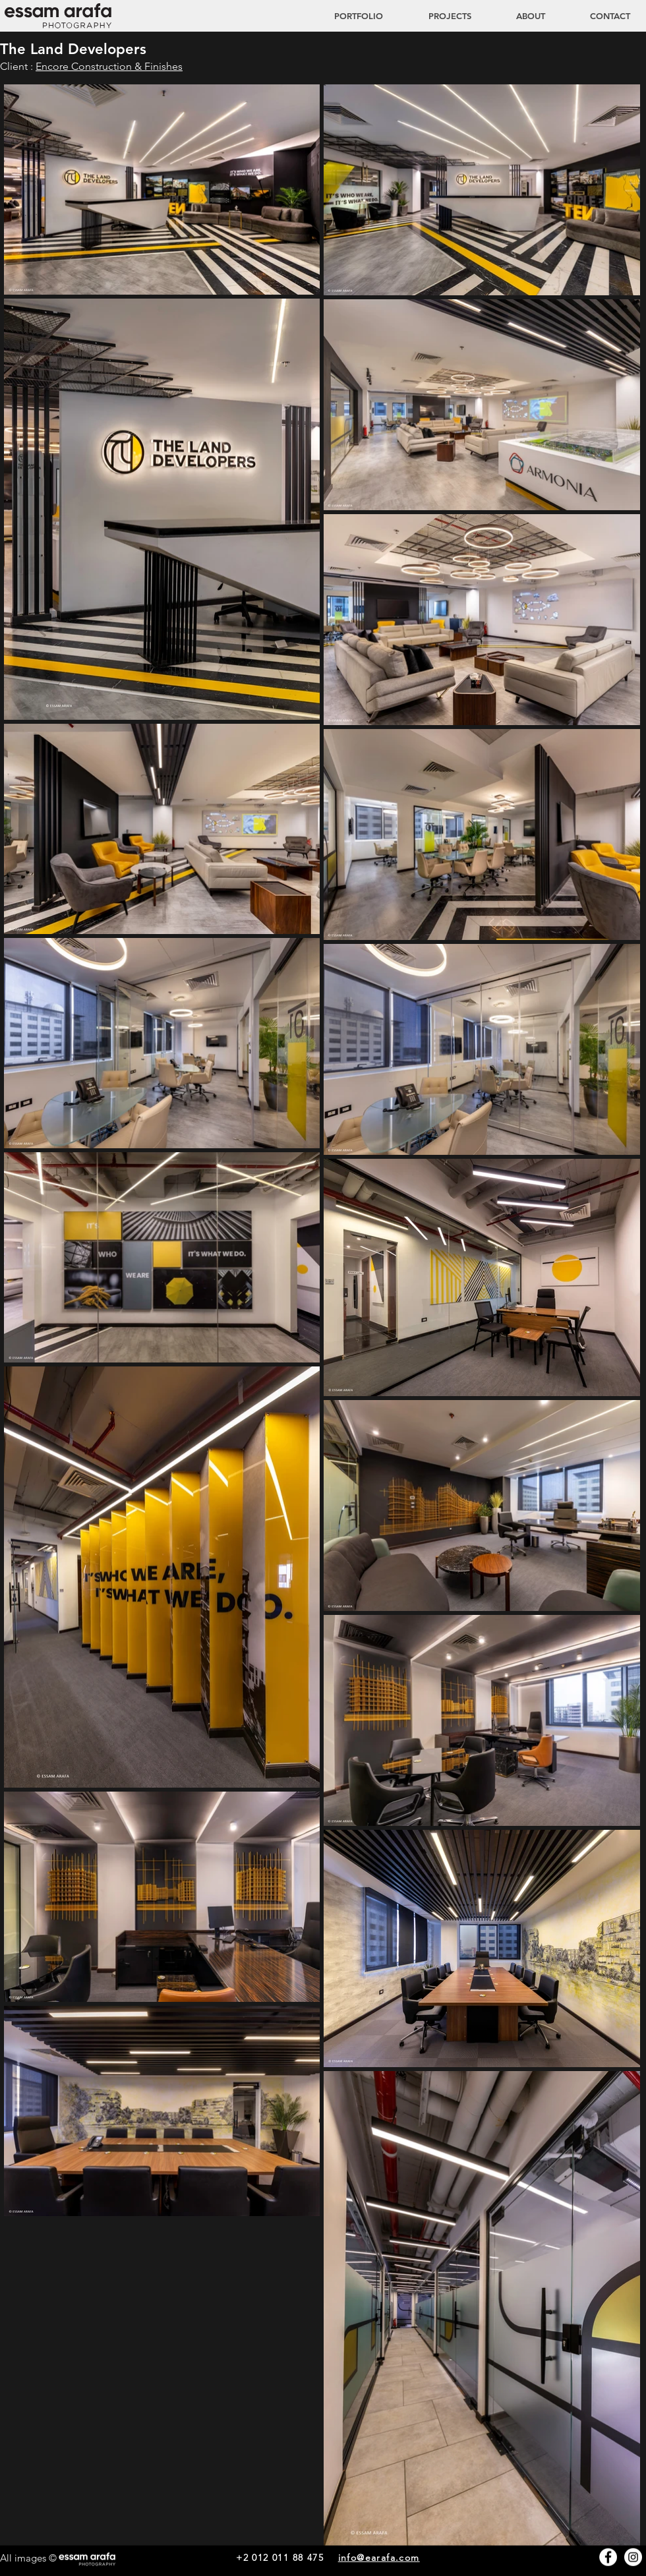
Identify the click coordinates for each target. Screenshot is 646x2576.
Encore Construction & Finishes (109, 66)
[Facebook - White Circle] (608, 2557)
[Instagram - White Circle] (633, 2557)
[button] (437, 16)
